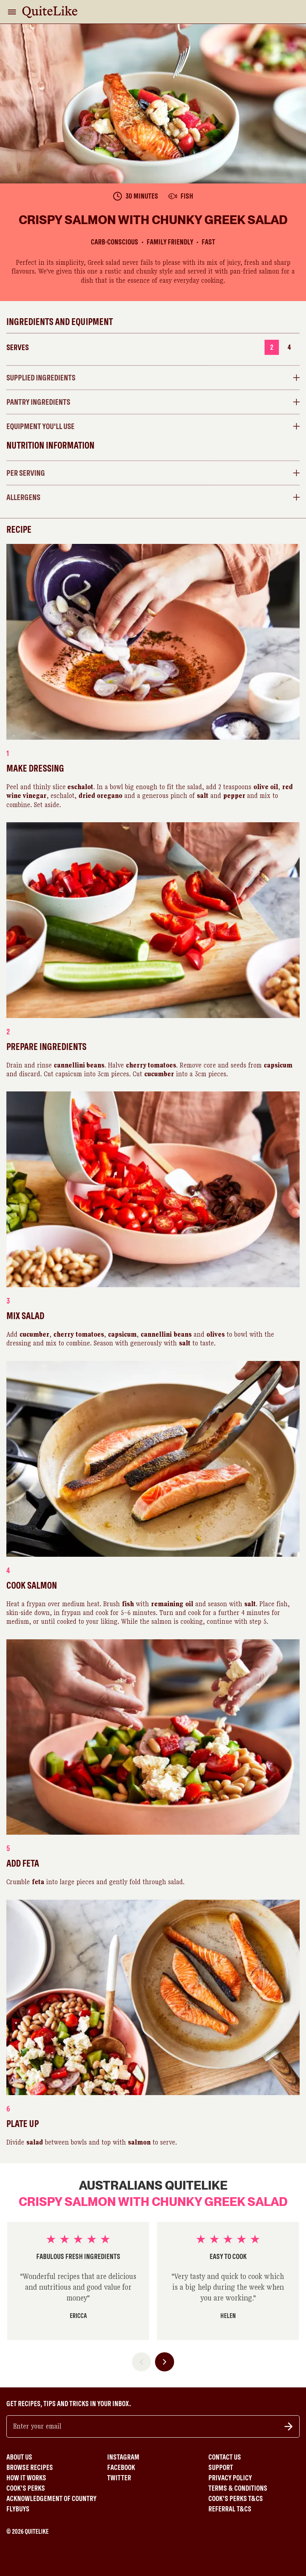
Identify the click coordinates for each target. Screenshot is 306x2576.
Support (220, 2467)
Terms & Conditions (237, 2488)
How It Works (26, 2477)
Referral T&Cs (229, 2509)
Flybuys (17, 2509)
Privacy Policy (230, 2477)
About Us (19, 2457)
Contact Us (224, 2457)
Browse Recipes (29, 2467)
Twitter (119, 2477)
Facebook (121, 2467)
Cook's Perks (25, 2488)
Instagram (123, 2457)
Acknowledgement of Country (51, 2498)
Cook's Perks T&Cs (235, 2498)
